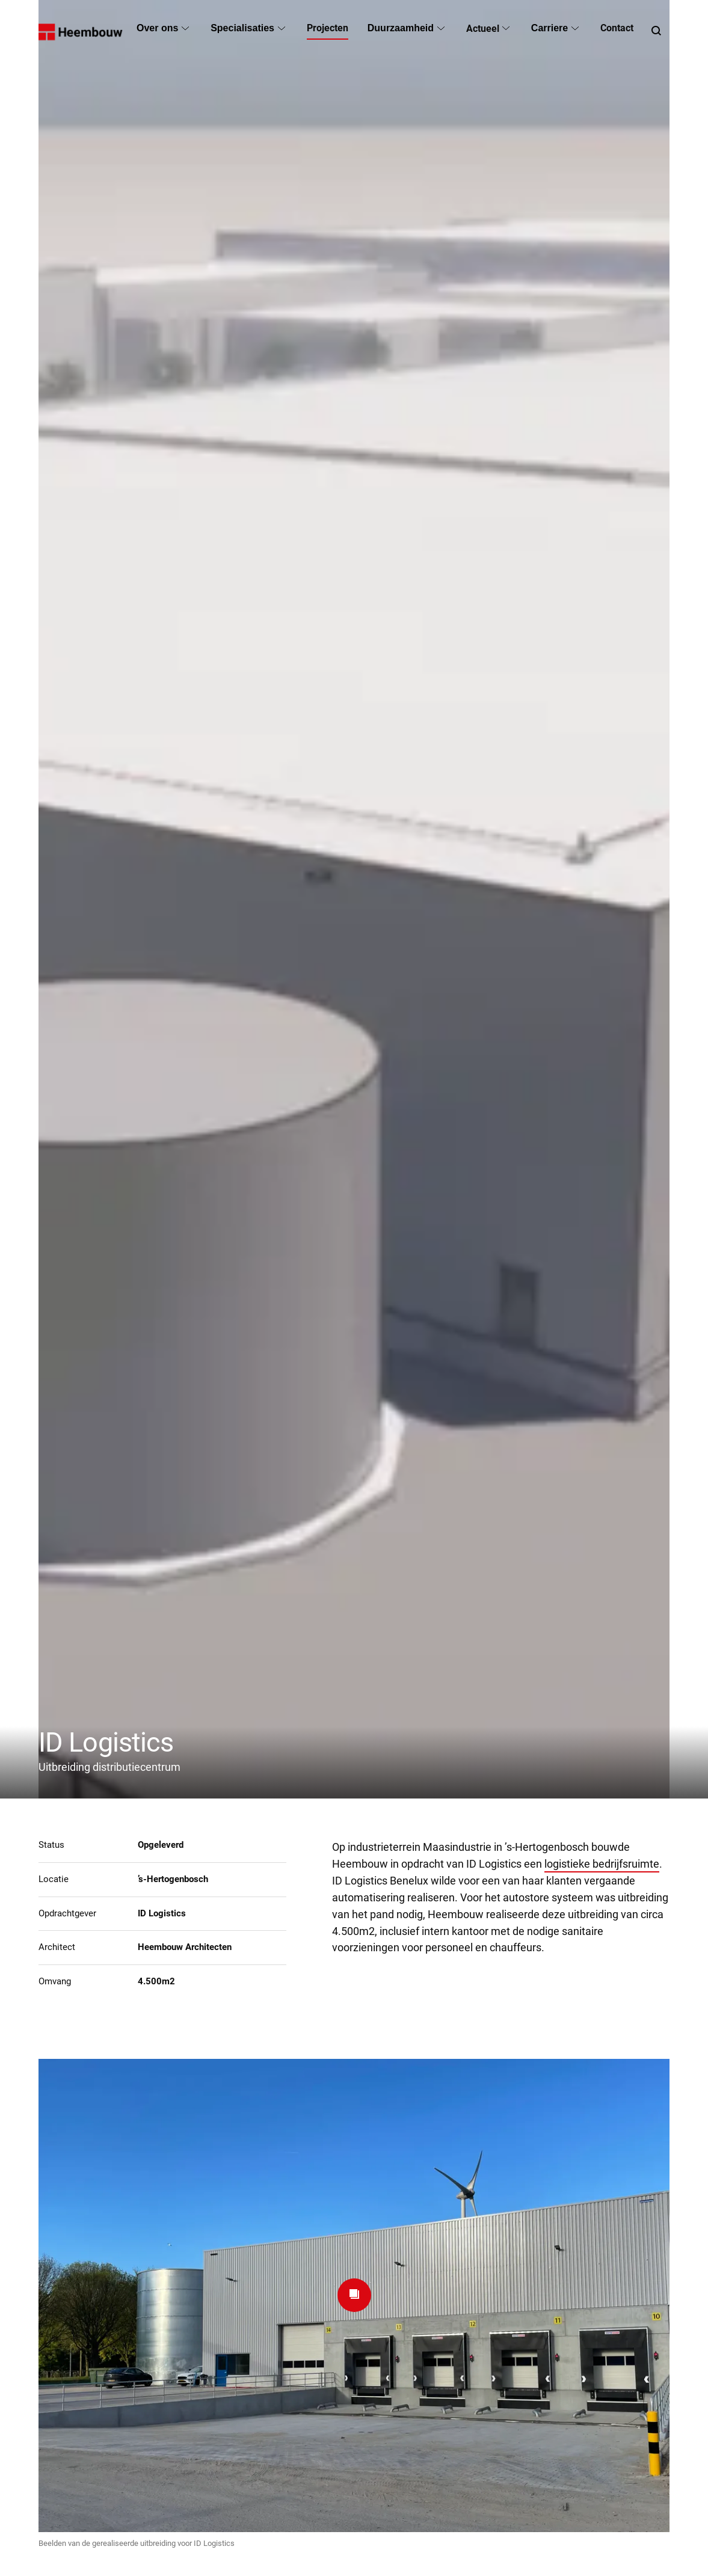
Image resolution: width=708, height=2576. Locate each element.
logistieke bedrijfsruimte (601, 1863)
